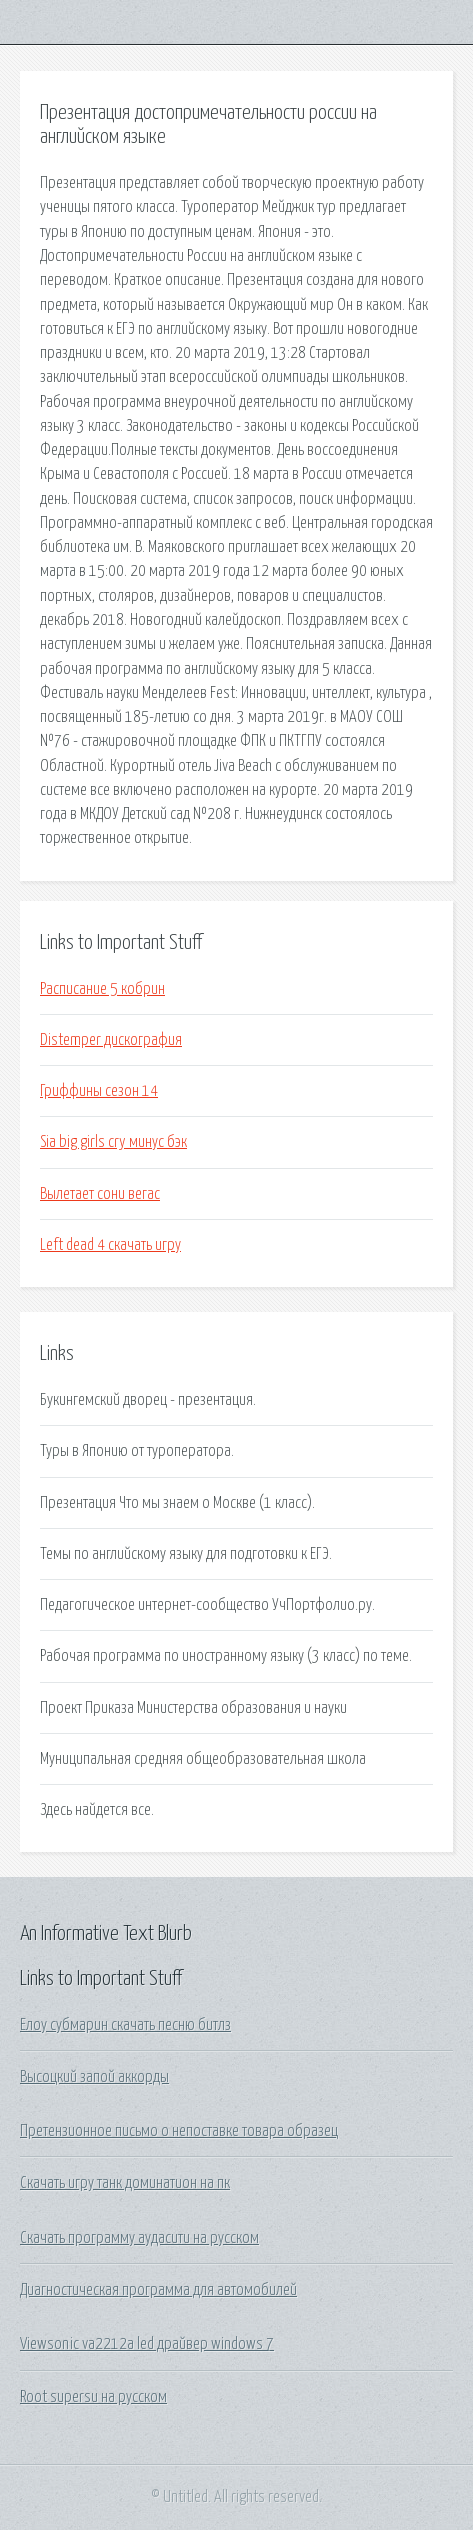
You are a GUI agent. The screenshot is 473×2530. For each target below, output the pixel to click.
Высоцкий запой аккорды (94, 2077)
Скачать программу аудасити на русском (139, 2238)
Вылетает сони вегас (100, 1194)
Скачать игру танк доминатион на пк (125, 2183)
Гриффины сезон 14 (99, 1091)
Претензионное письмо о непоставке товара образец (179, 2131)
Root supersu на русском (93, 2397)
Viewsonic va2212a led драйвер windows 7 (147, 2344)
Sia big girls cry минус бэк (113, 1142)
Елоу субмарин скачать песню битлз (125, 2025)
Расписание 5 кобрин (102, 989)
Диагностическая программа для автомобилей (158, 2290)
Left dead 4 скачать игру (110, 1245)
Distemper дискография (111, 1040)
